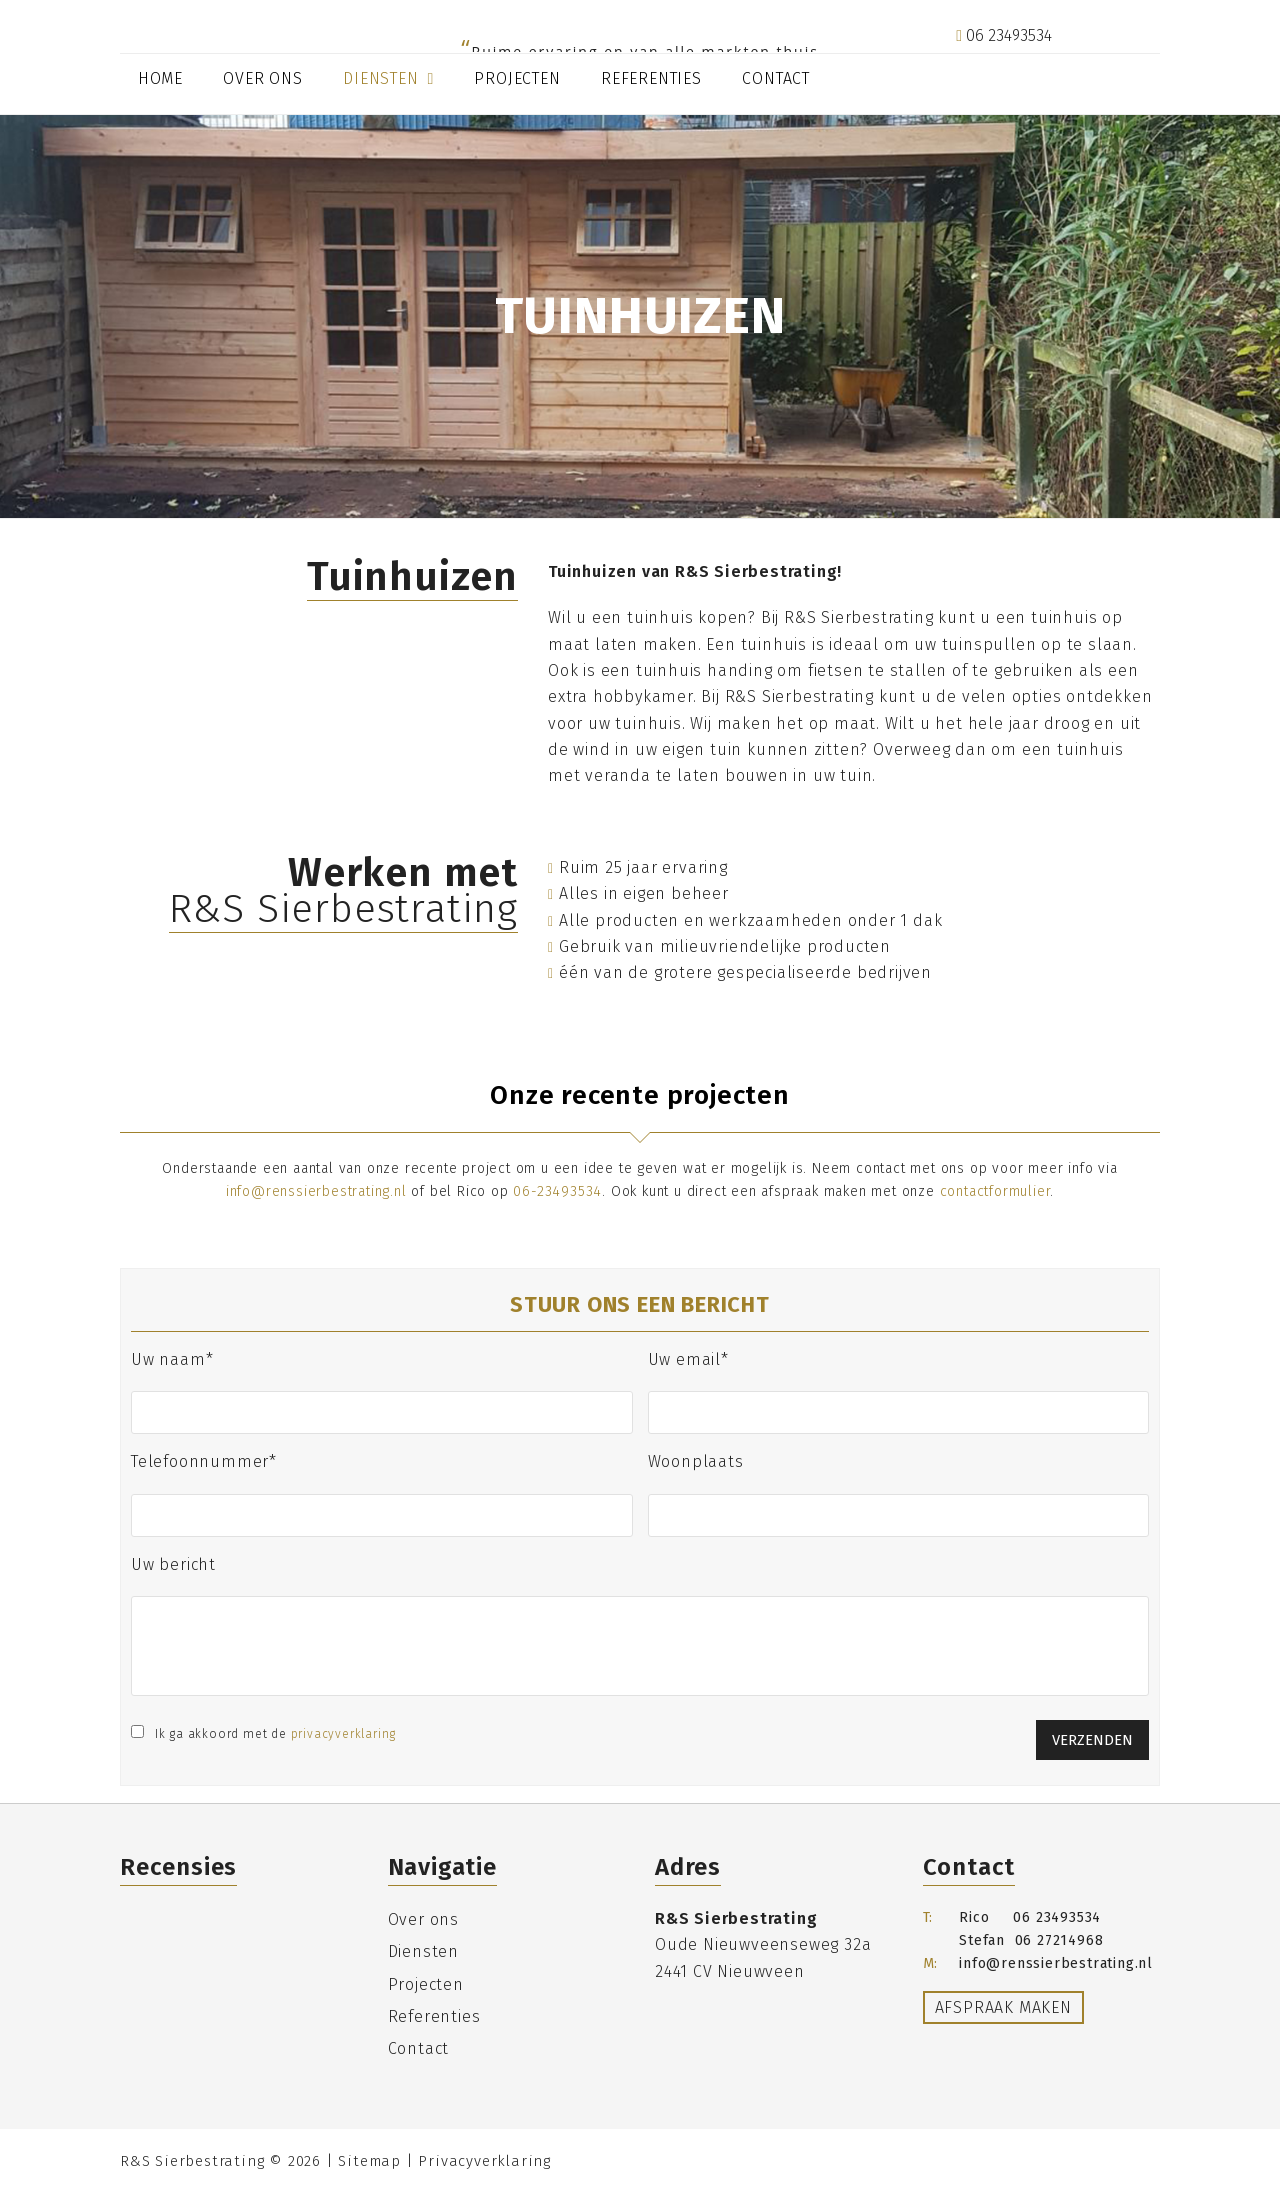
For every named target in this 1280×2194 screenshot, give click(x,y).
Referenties (434, 2016)
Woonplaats (696, 1461)
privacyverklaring (344, 1734)
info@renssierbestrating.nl (1058, 62)
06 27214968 (1059, 1940)
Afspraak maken (1003, 2007)
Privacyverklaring (484, 2161)
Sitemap (369, 2161)
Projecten (426, 1984)
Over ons (423, 1919)
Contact (419, 2048)
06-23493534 (557, 1191)
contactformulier (995, 1191)
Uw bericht (173, 1564)
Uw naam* (172, 1359)
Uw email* (688, 1359)
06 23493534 (1004, 35)
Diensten (423, 1951)
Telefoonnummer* (204, 1461)
